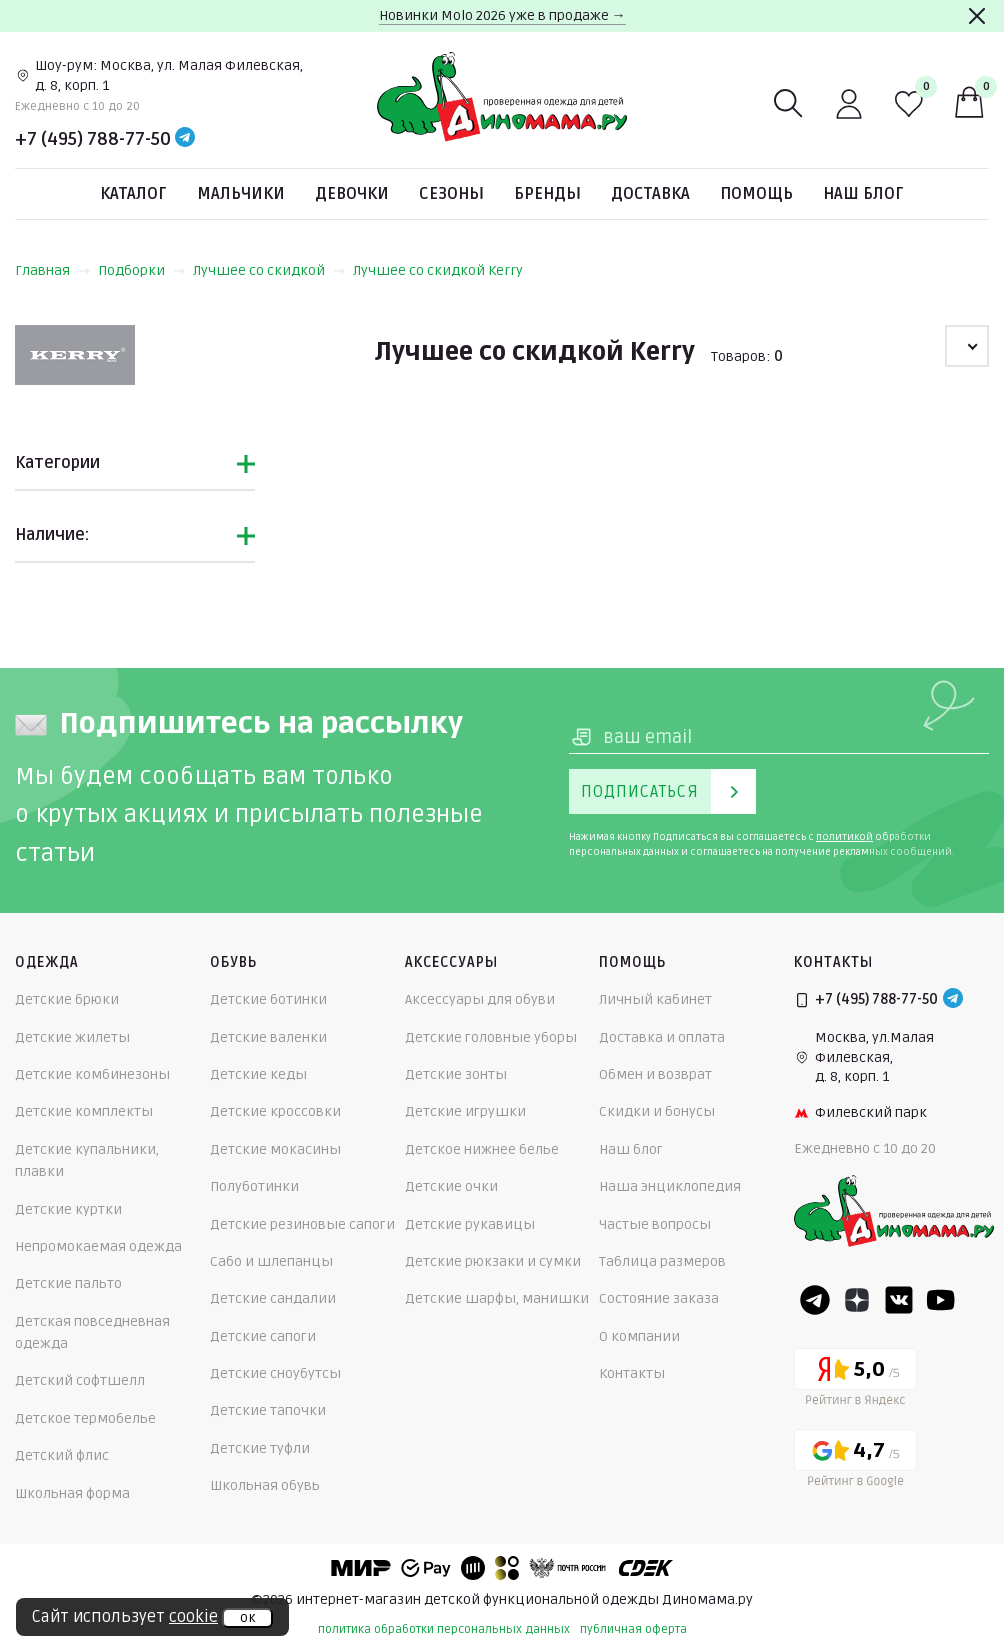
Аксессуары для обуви (480, 999)
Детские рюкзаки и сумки (493, 1261)
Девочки (352, 194)
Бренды (547, 194)
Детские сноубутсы (275, 1373)
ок (247, 1618)
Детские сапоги (263, 1336)
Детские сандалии (273, 1298)
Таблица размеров (662, 1261)
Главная (52, 270)
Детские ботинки (268, 999)
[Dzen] (857, 1300)
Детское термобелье (85, 1418)
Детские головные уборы (491, 1037)
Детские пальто (68, 1283)
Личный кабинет (655, 999)
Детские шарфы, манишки (497, 1298)
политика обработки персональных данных (444, 1629)
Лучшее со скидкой (269, 270)
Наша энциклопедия (670, 1186)
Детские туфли (260, 1448)
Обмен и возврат (655, 1074)
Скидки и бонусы (657, 1111)
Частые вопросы (655, 1224)
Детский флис (62, 1455)
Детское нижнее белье (482, 1149)
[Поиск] (789, 104)
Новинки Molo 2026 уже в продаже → (502, 15)
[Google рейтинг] (855, 1461)
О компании (639, 1336)
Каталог (133, 194)
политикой (844, 837)
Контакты (632, 1373)
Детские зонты (456, 1074)
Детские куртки (68, 1209)
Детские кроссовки (275, 1111)
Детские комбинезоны (92, 1074)
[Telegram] (185, 139)
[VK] (899, 1300)
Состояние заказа (659, 1298)
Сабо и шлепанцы (271, 1261)
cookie (193, 1617)
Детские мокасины (275, 1149)
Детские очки (451, 1186)
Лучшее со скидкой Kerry (438, 270)
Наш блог (863, 194)
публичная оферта (633, 1629)
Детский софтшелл (80, 1380)
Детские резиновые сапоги (302, 1224)
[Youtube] (941, 1300)
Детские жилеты (72, 1037)
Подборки (141, 270)
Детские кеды (258, 1074)
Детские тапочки (268, 1410)
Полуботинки (254, 1186)
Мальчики (241, 194)
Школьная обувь (265, 1485)
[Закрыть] (977, 16)
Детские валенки (268, 1037)
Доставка (650, 194)
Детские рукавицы (470, 1224)
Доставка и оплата (662, 1037)
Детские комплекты (84, 1111)
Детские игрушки (465, 1111)
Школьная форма (72, 1493)
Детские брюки (67, 999)
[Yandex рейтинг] (855, 1380)
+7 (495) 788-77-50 (93, 139)
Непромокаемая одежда (98, 1246)
